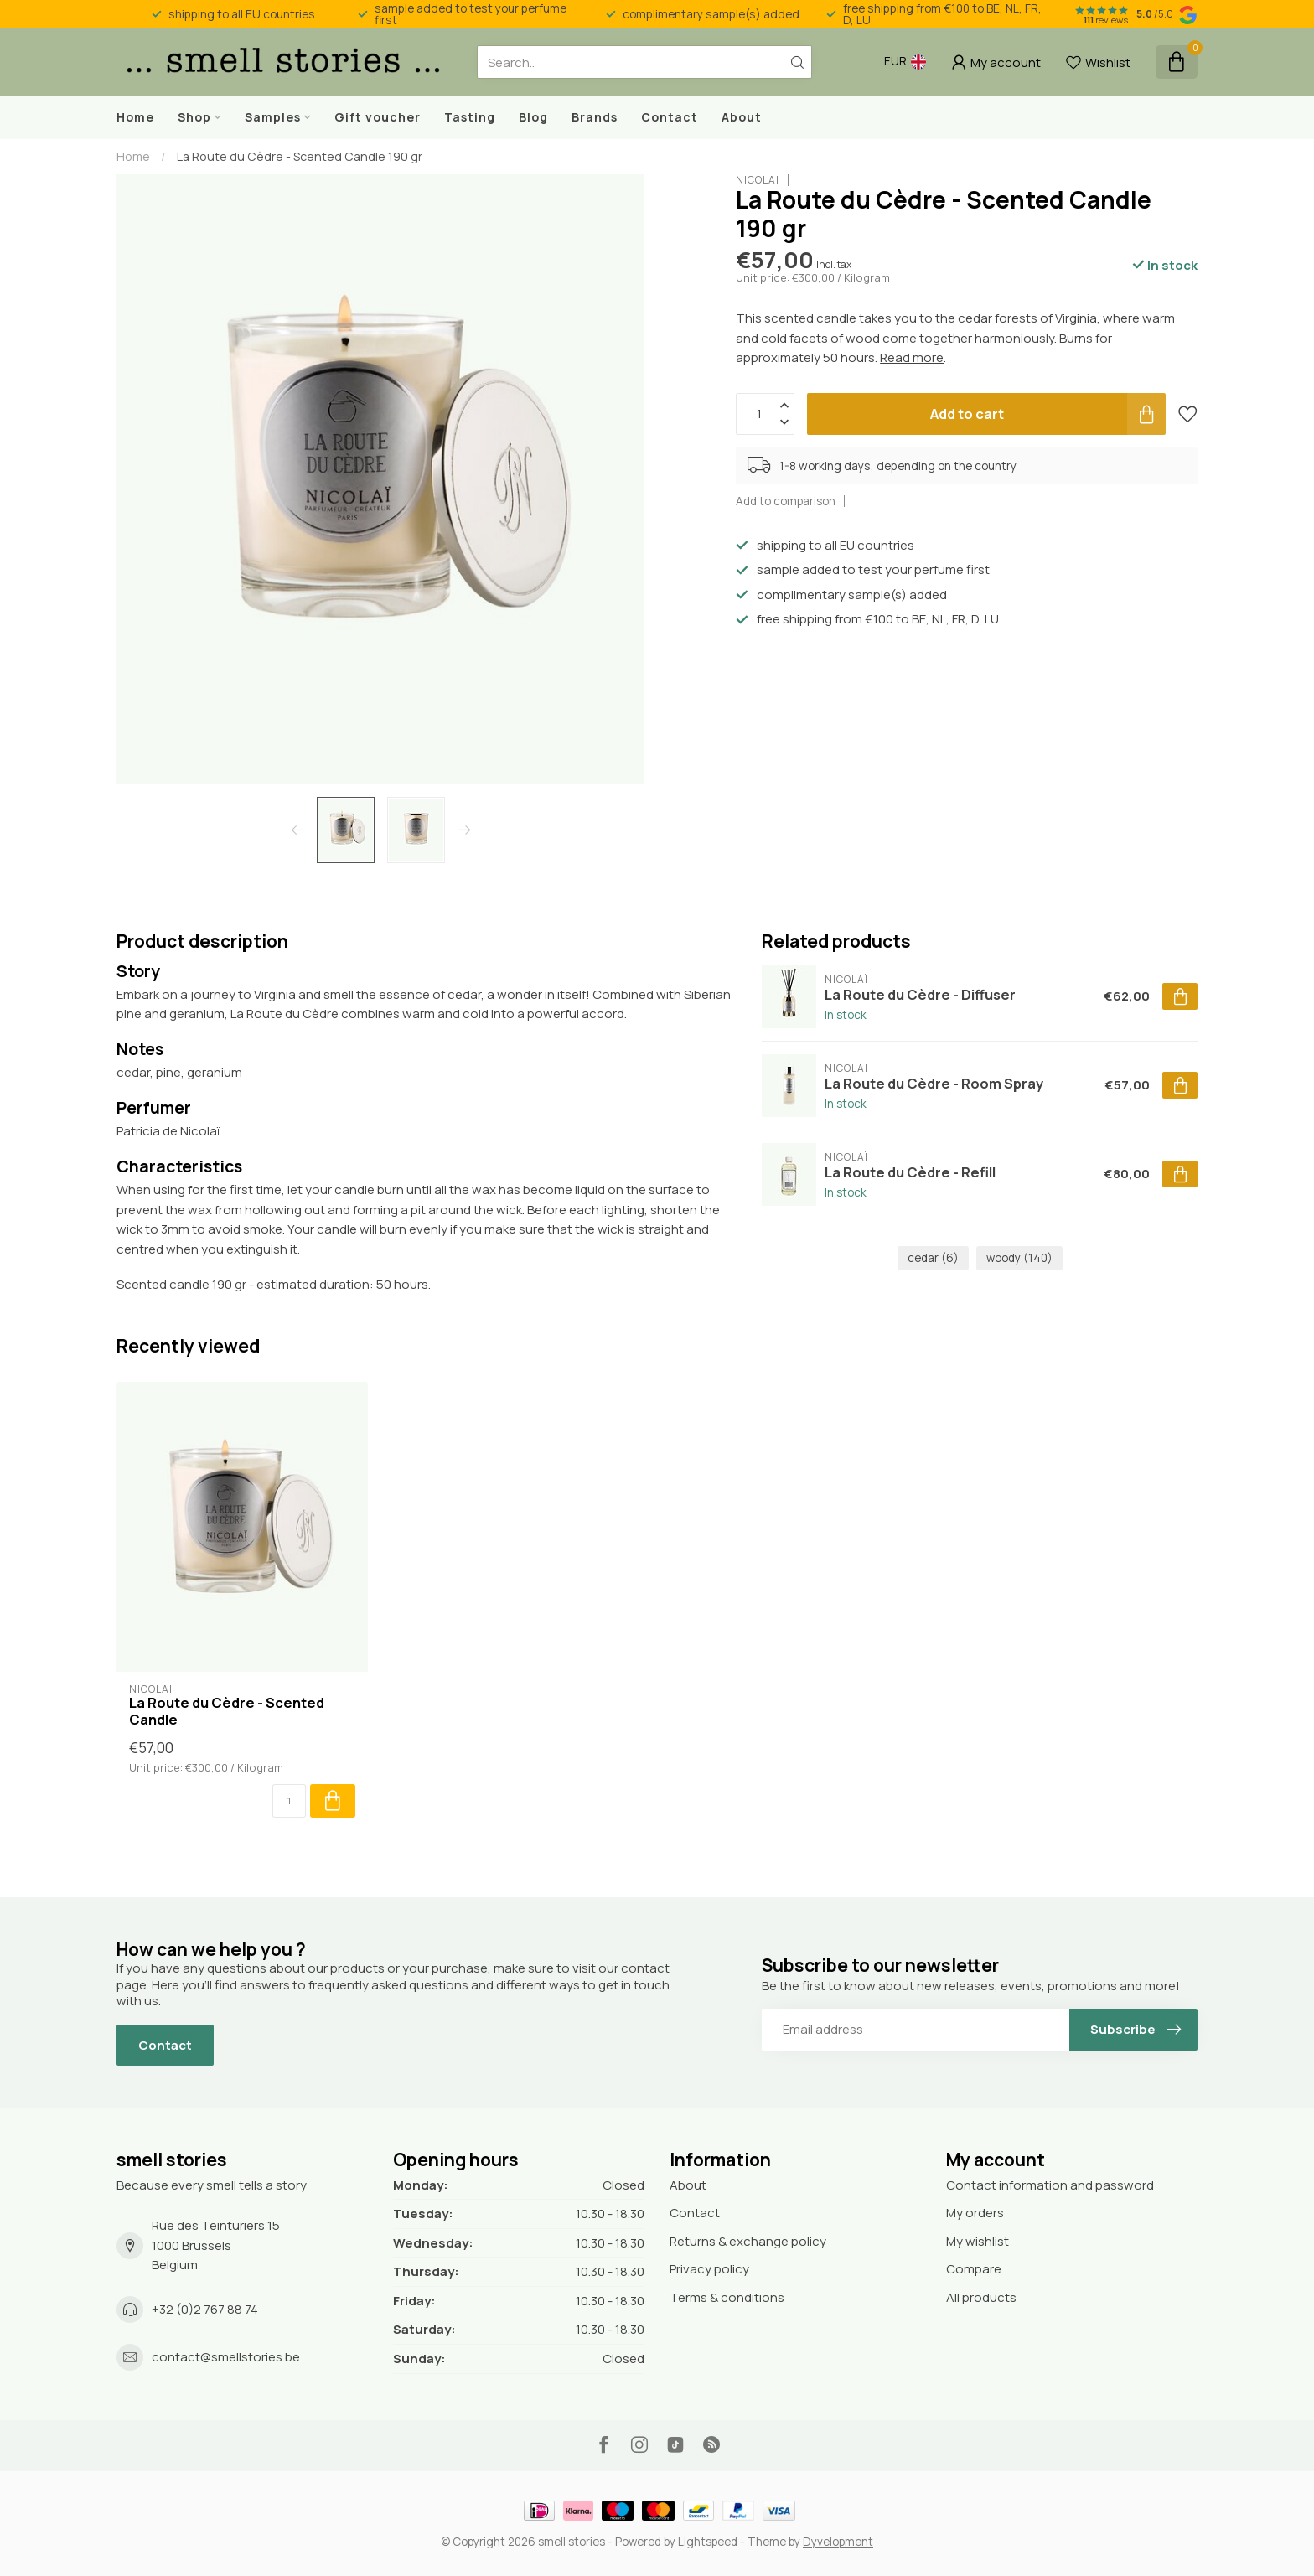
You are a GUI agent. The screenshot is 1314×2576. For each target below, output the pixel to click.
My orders (975, 2213)
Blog (533, 117)
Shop (194, 117)
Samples (273, 117)
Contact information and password (1050, 2185)
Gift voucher (377, 117)
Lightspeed (707, 2541)
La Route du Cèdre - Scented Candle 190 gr (299, 156)
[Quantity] (289, 1801)
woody (1019, 1257)
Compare (973, 2269)
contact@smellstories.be (226, 2357)
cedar (933, 1257)
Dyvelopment (838, 2541)
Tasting (469, 117)
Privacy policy (709, 2269)
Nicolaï (757, 180)
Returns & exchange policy (748, 2241)
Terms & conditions (727, 2297)
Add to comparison (785, 501)
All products (981, 2297)
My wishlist (977, 2241)
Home (135, 117)
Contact (669, 117)
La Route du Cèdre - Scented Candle (226, 1711)
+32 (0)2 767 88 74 (205, 2309)
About (742, 117)
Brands (595, 117)
